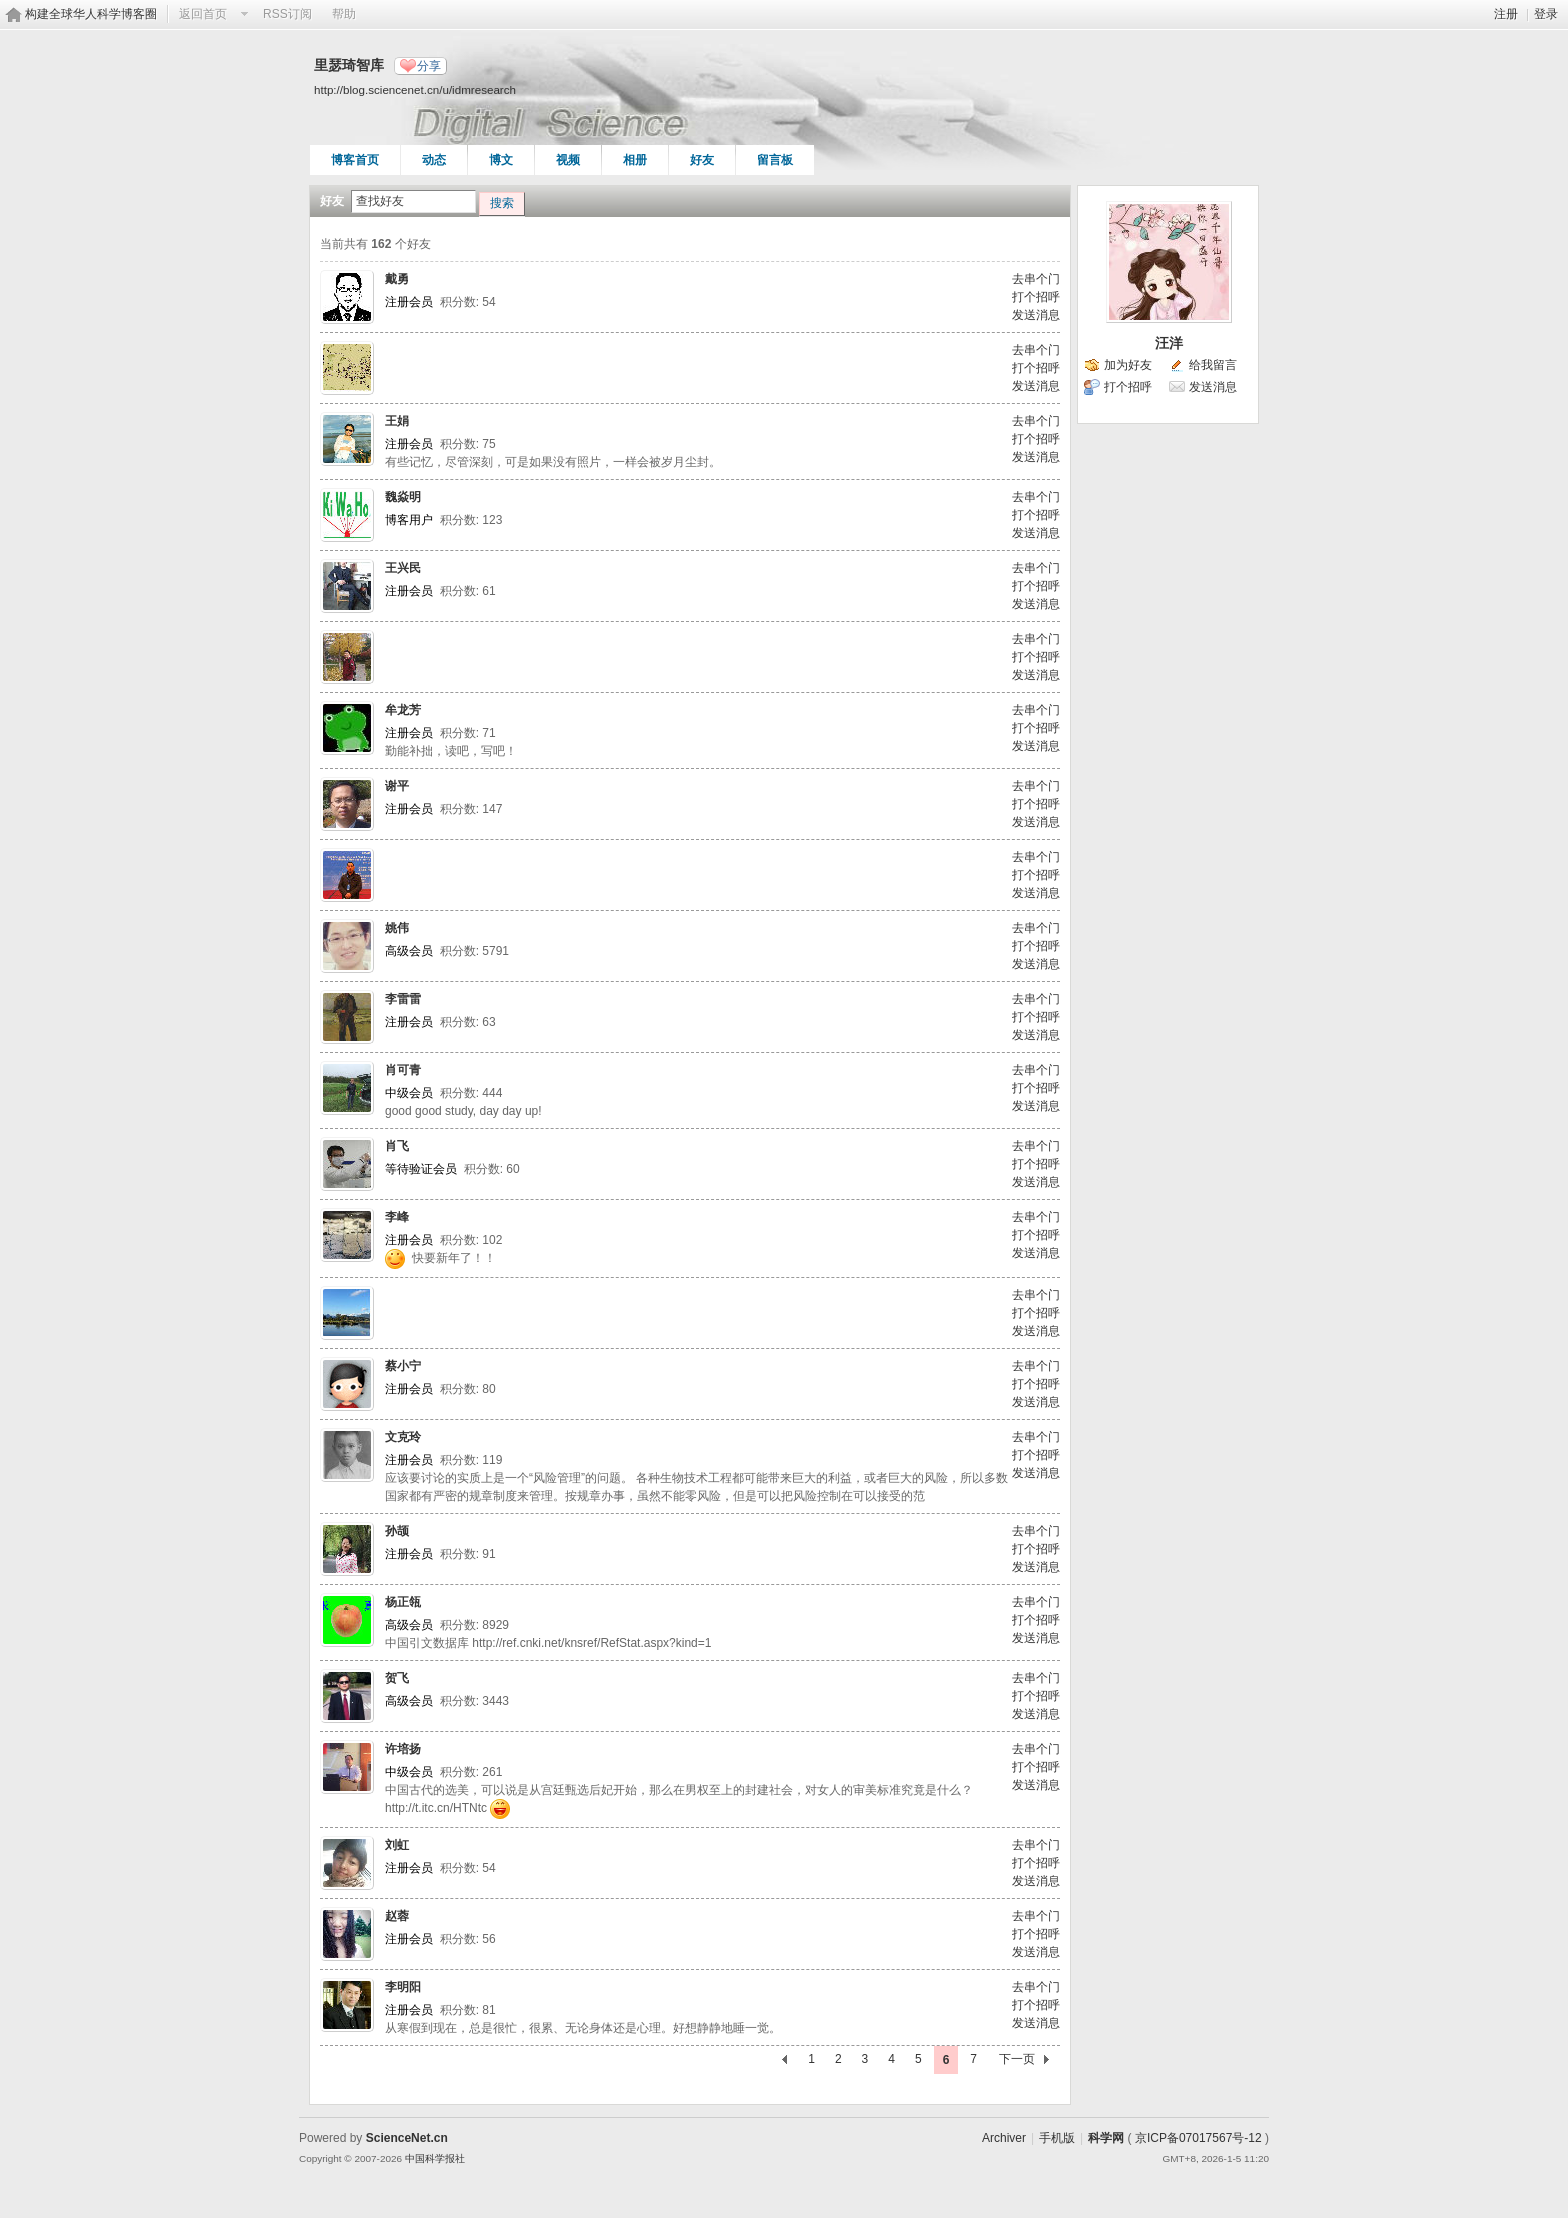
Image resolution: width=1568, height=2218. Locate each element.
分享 (429, 66)
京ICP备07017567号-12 (1198, 2138)
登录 (1546, 14)
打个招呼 (1036, 297)
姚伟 (397, 928)
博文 (501, 160)
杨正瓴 (403, 1602)
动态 (434, 160)
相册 (635, 160)
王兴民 (403, 568)
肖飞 (397, 1146)
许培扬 (403, 1749)
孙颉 (397, 1531)
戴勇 (397, 279)
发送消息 (1036, 315)
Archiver (1004, 2138)
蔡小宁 (403, 1366)
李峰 (397, 1217)
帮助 (344, 14)
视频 (568, 160)
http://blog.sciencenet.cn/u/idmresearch (415, 89)
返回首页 (203, 14)
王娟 (397, 421)
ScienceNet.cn (407, 2138)
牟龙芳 (403, 710)
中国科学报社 (435, 2158)
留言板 (775, 160)
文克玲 (403, 1437)
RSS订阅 (287, 14)
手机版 (1057, 2138)
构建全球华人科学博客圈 (91, 14)
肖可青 (403, 1070)
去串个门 (1036, 279)
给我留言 (1213, 365)
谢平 (397, 786)
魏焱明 (403, 497)
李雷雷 (403, 999)
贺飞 (397, 1678)
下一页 (1017, 2059)
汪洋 (1169, 343)
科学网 (1106, 2138)
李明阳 (403, 1987)
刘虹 (397, 1845)
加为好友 (1128, 365)
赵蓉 (397, 1916)
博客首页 (355, 160)
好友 (702, 160)
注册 (1506, 14)
